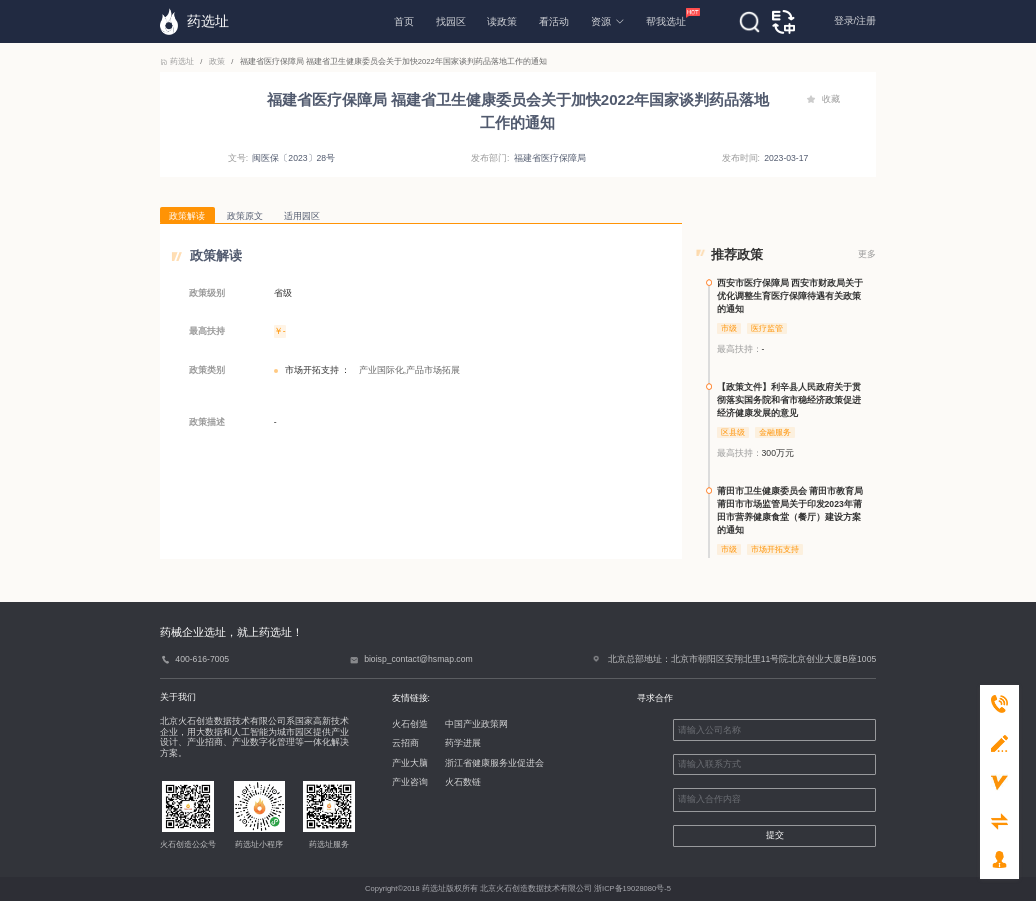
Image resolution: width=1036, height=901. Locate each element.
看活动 (554, 21)
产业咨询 (410, 782)
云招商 (405, 743)
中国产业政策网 (476, 724)
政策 (217, 61)
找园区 (451, 21)
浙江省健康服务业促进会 (494, 763)
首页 (404, 21)
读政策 (502, 21)
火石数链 (463, 782)
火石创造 (410, 724)
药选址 (178, 61)
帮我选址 (666, 17)
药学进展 (463, 743)
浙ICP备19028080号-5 (632, 888)
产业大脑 (410, 763)
